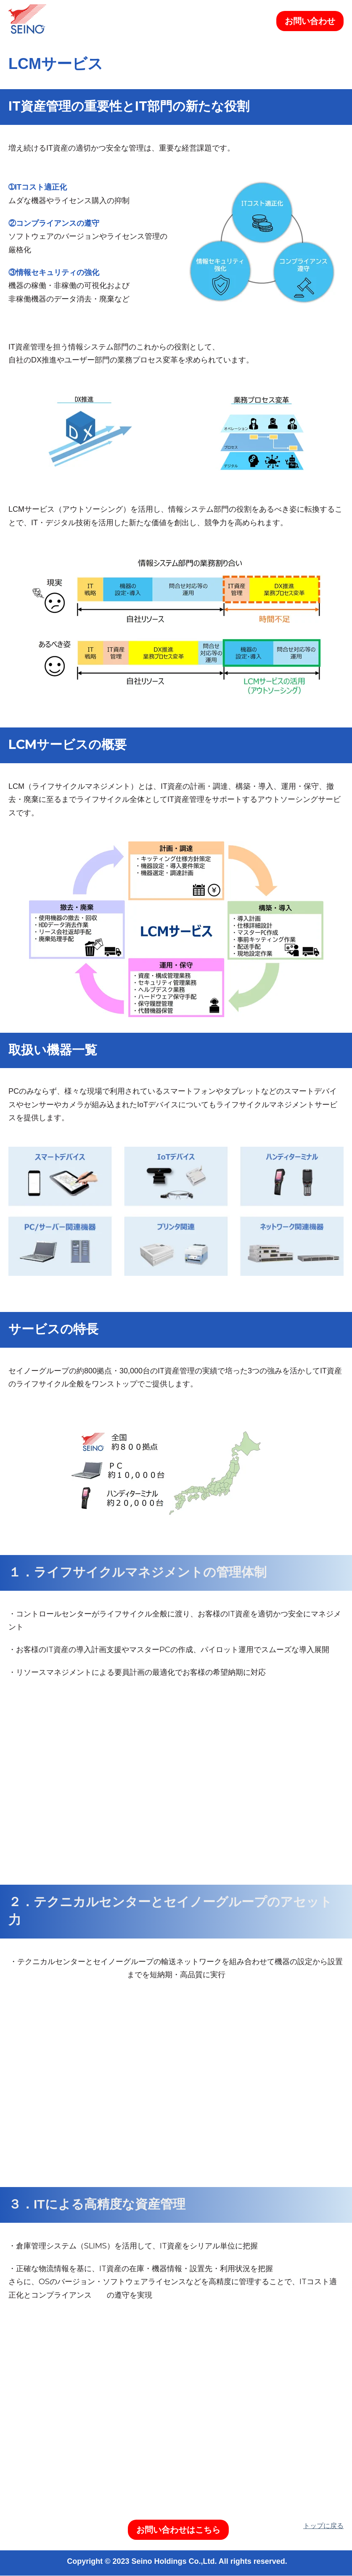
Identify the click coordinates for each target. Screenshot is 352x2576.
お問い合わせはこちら (178, 2529)
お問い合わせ (310, 21)
